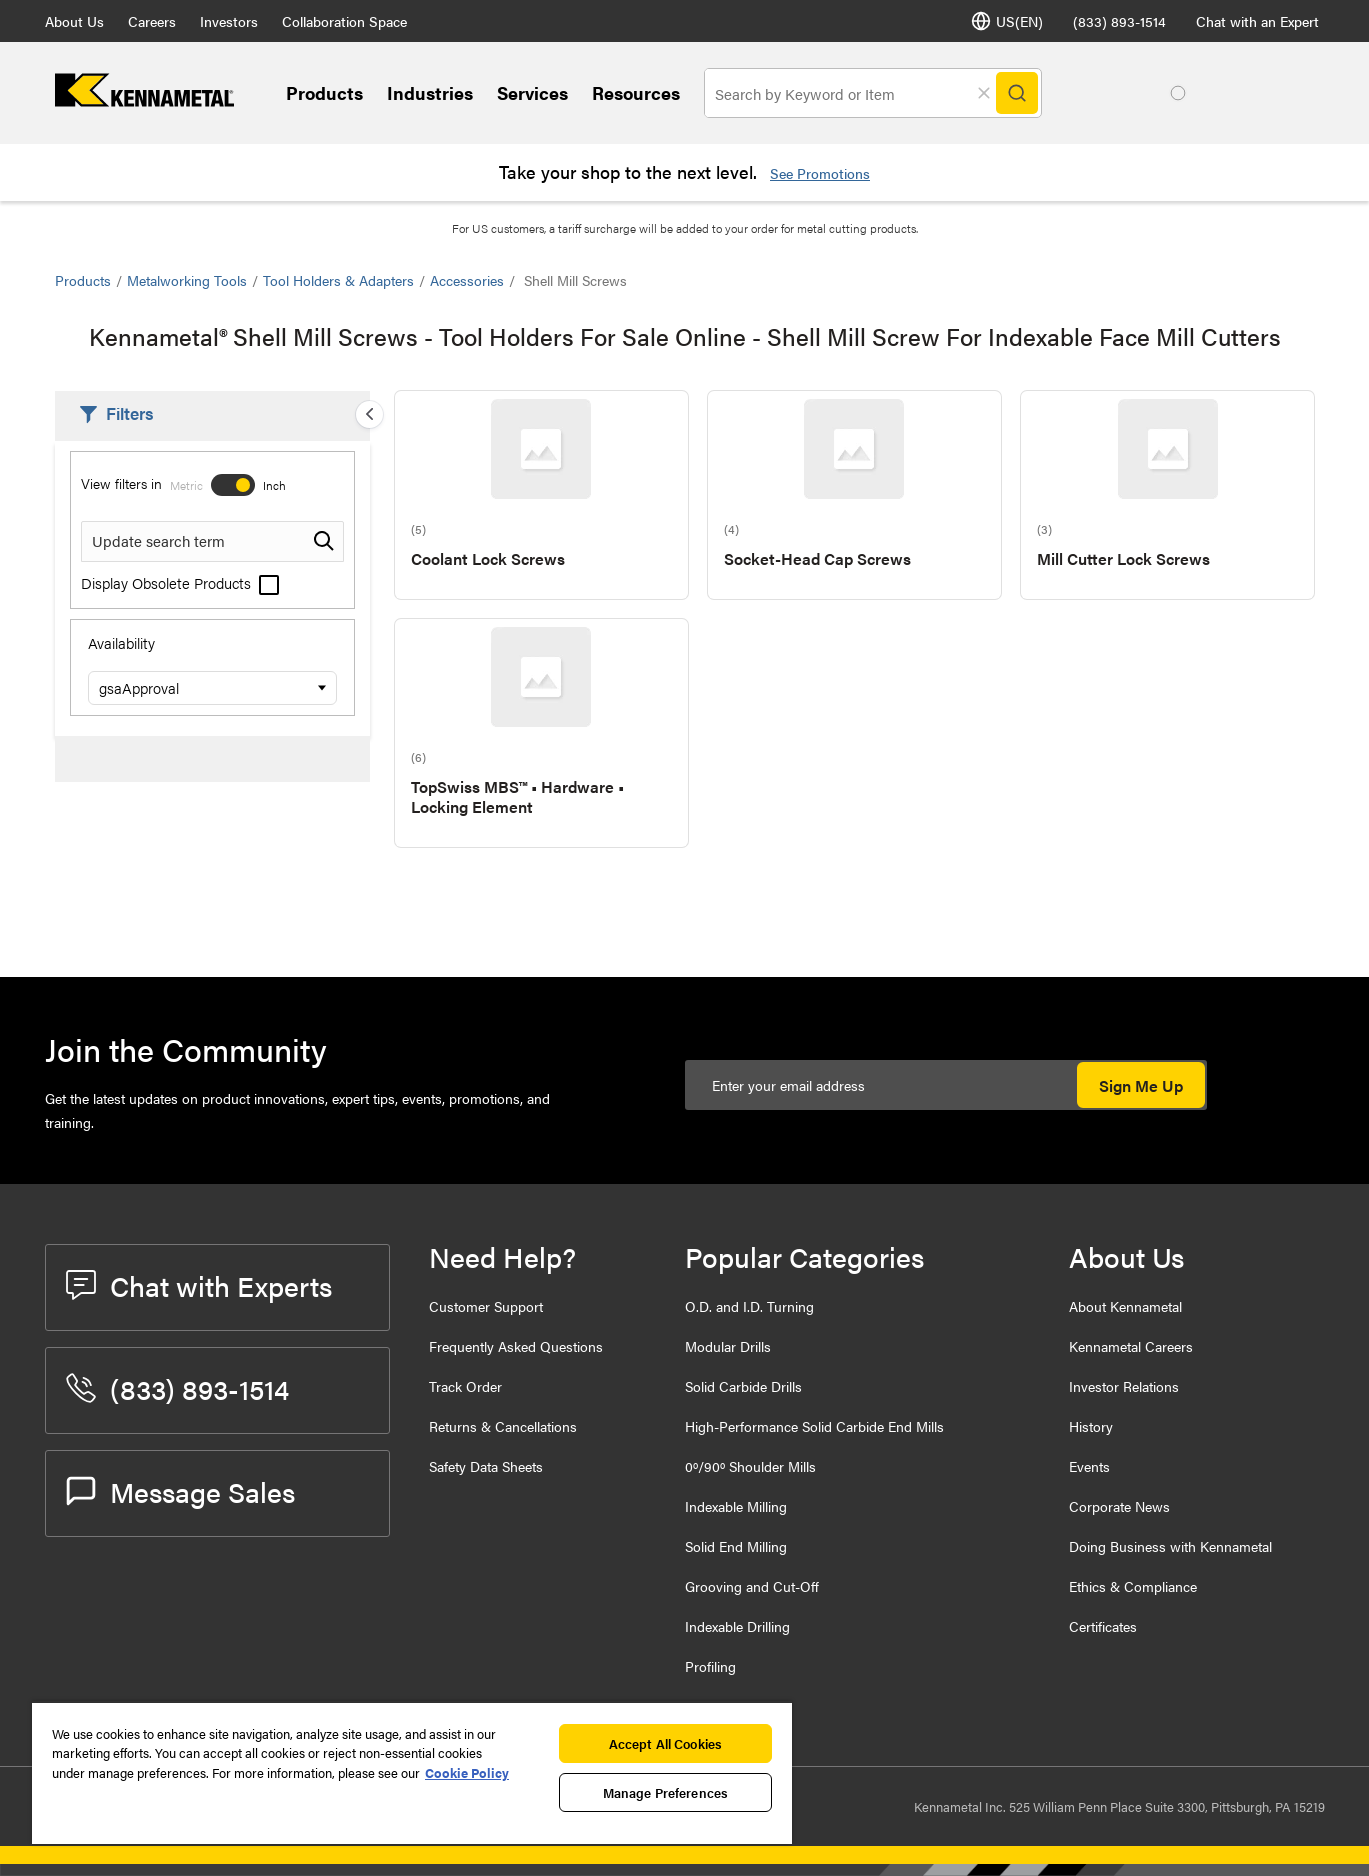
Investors (229, 21)
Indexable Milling (736, 1506)
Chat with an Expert (1257, 21)
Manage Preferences (665, 1792)
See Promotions (820, 173)
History (1091, 1426)
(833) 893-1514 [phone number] (1119, 21)
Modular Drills (728, 1346)
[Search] (1017, 93)
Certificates (1103, 1626)
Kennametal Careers (1131, 1346)
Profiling (710, 1666)
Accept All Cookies (665, 1743)
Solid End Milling (736, 1546)
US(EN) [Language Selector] (1007, 21)
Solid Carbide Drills (743, 1386)
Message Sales (180, 1491)
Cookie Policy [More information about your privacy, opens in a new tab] (467, 1772)
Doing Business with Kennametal (1170, 1546)
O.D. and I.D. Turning (749, 1306)
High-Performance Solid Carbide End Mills (814, 1426)
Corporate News (1119, 1506)
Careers (152, 21)
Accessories (467, 280)
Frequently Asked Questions (516, 1346)
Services (532, 92)
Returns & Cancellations (503, 1426)
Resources (636, 92)
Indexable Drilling (737, 1626)
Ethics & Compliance (1133, 1586)
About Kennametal (1125, 1306)
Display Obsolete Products (180, 582)
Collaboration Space (344, 21)
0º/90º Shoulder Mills (750, 1466)
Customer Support (486, 1306)
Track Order (465, 1386)
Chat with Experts (199, 1285)
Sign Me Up (1141, 1085)
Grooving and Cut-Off (752, 1586)
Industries (430, 92)
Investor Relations (1124, 1386)
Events (1089, 1466)
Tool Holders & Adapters (338, 280)
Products (324, 92)
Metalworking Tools (187, 280)
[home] (144, 100)
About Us (74, 21)
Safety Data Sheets (486, 1466)
